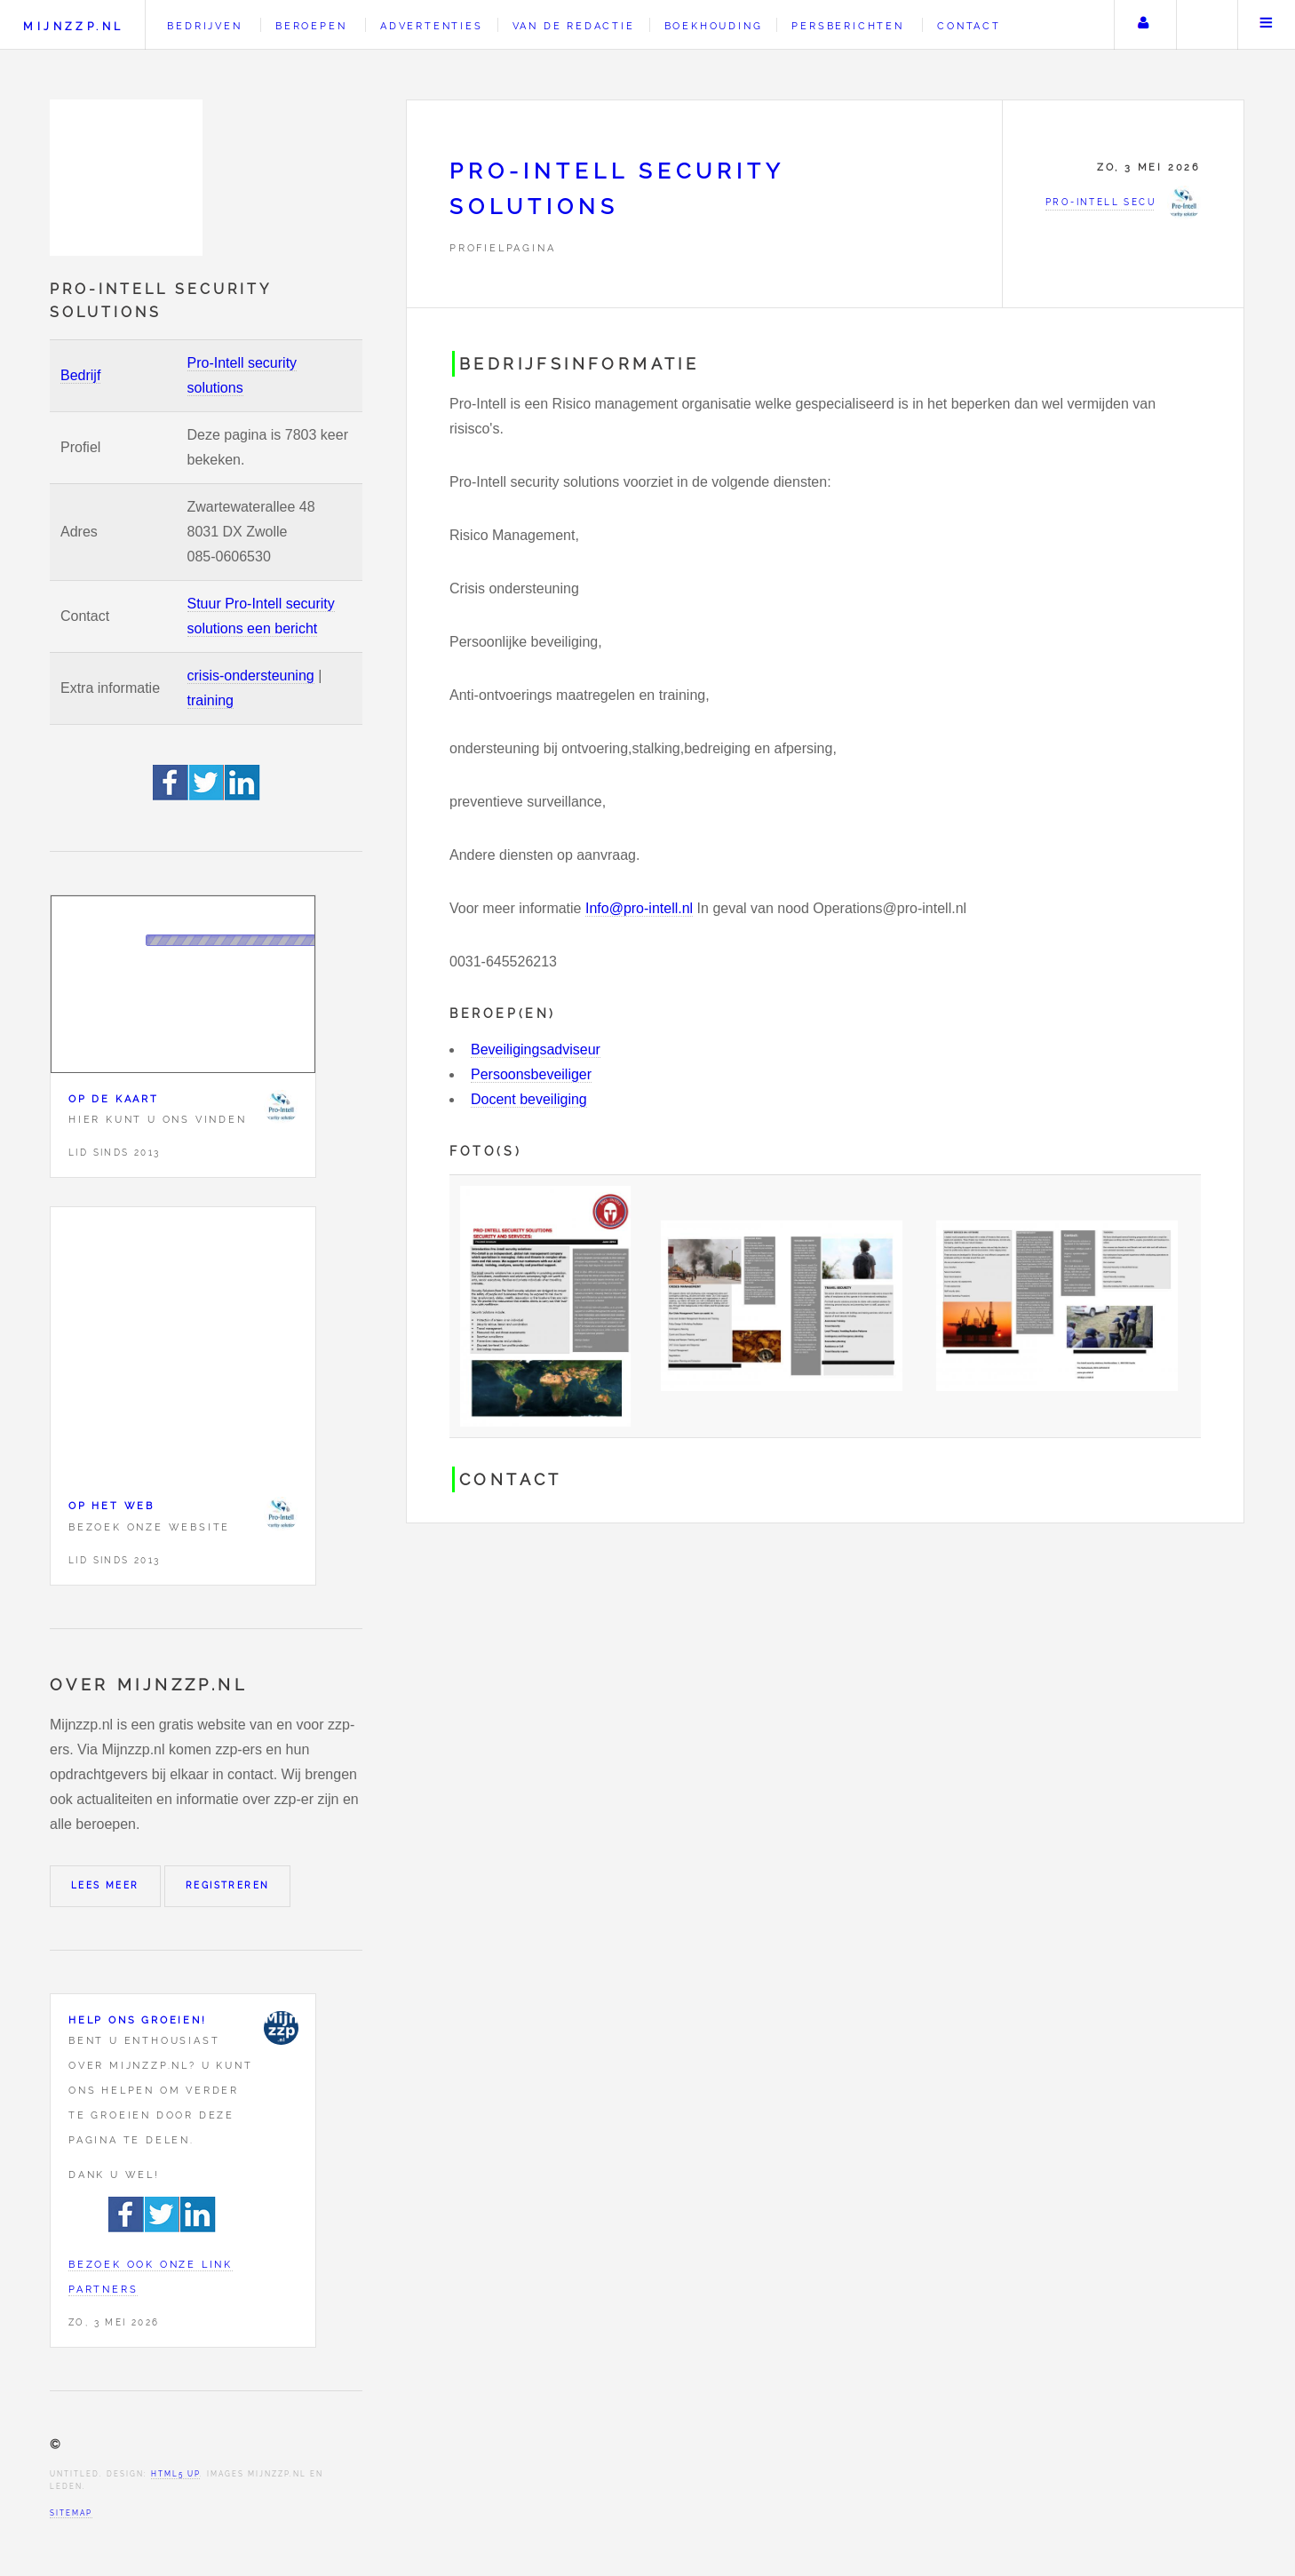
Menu (1266, 25)
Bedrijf (80, 375)
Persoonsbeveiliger (531, 1074)
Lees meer (105, 1885)
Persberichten (847, 26)
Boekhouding (713, 26)
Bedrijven (204, 26)
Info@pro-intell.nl (639, 908)
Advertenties (431, 26)
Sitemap (71, 2512)
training (210, 700)
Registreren (227, 1885)
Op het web (111, 1505)
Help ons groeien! (137, 2020)
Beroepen (310, 26)
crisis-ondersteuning (250, 675)
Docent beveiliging (529, 1099)
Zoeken (1205, 25)
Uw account (1143, 25)
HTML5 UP (175, 2473)
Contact (969, 26)
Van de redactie (573, 26)
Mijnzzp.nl (73, 26)
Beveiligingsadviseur (535, 1049)
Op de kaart (113, 1099)
